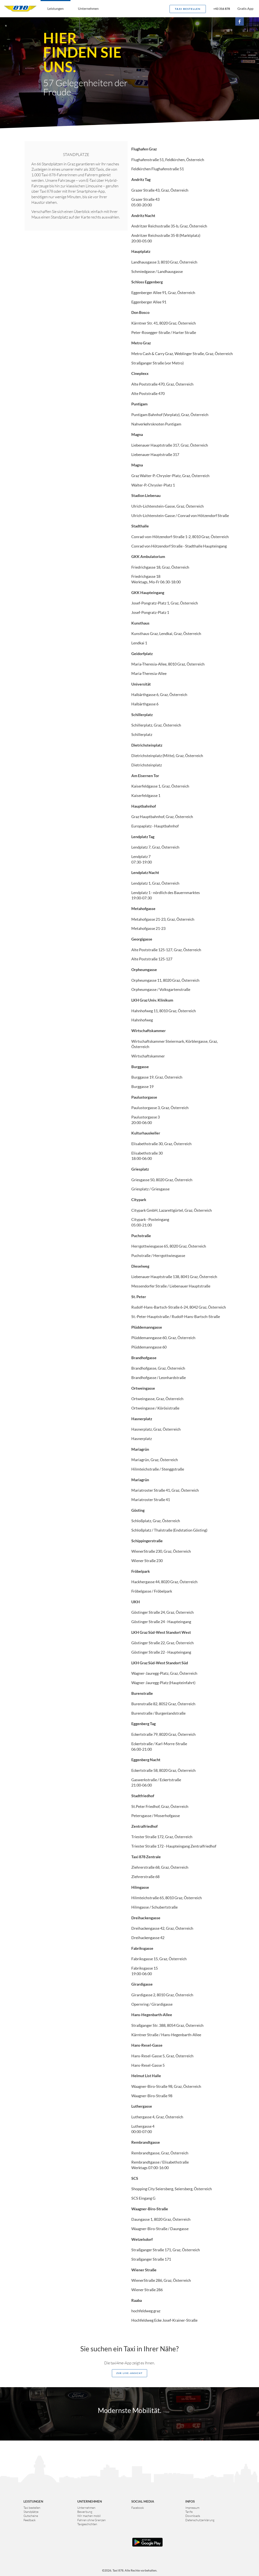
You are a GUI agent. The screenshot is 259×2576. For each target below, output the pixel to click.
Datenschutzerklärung (199, 2520)
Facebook (137, 2507)
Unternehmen (88, 8)
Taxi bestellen (187, 8)
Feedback (29, 2520)
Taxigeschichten (87, 2524)
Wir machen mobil (89, 2516)
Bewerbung (84, 2511)
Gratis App (245, 8)
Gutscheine (30, 2516)
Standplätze (30, 2511)
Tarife (189, 2511)
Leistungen (55, 8)
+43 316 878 (221, 8)
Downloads (192, 2516)
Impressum (192, 2507)
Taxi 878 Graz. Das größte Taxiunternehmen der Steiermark (20, 8)
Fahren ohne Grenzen (91, 2520)
